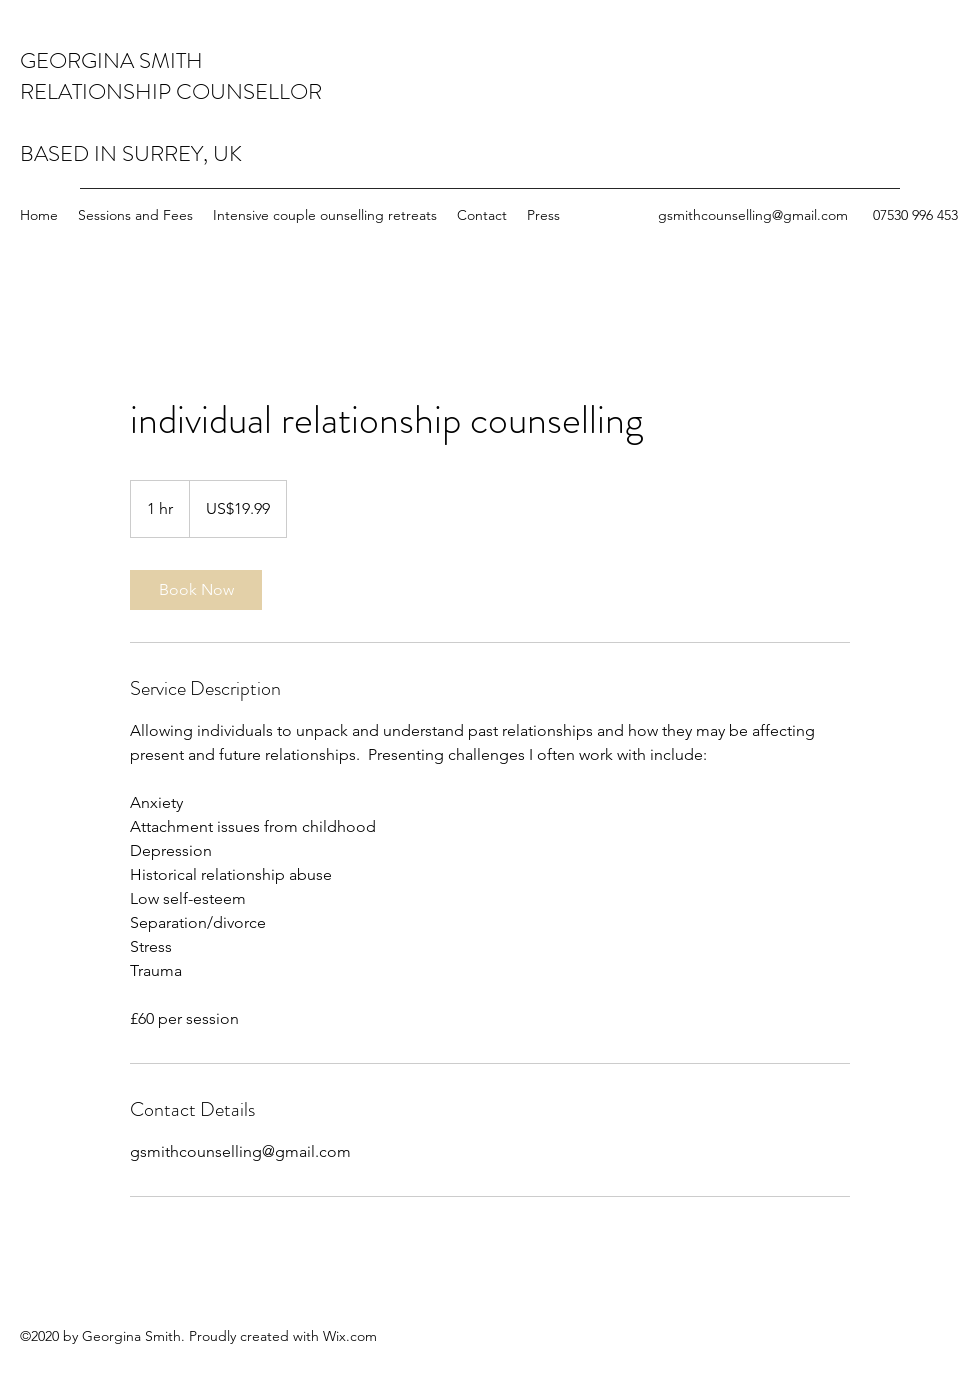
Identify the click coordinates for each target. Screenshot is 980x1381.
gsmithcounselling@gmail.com (753, 215)
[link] (196, 590)
